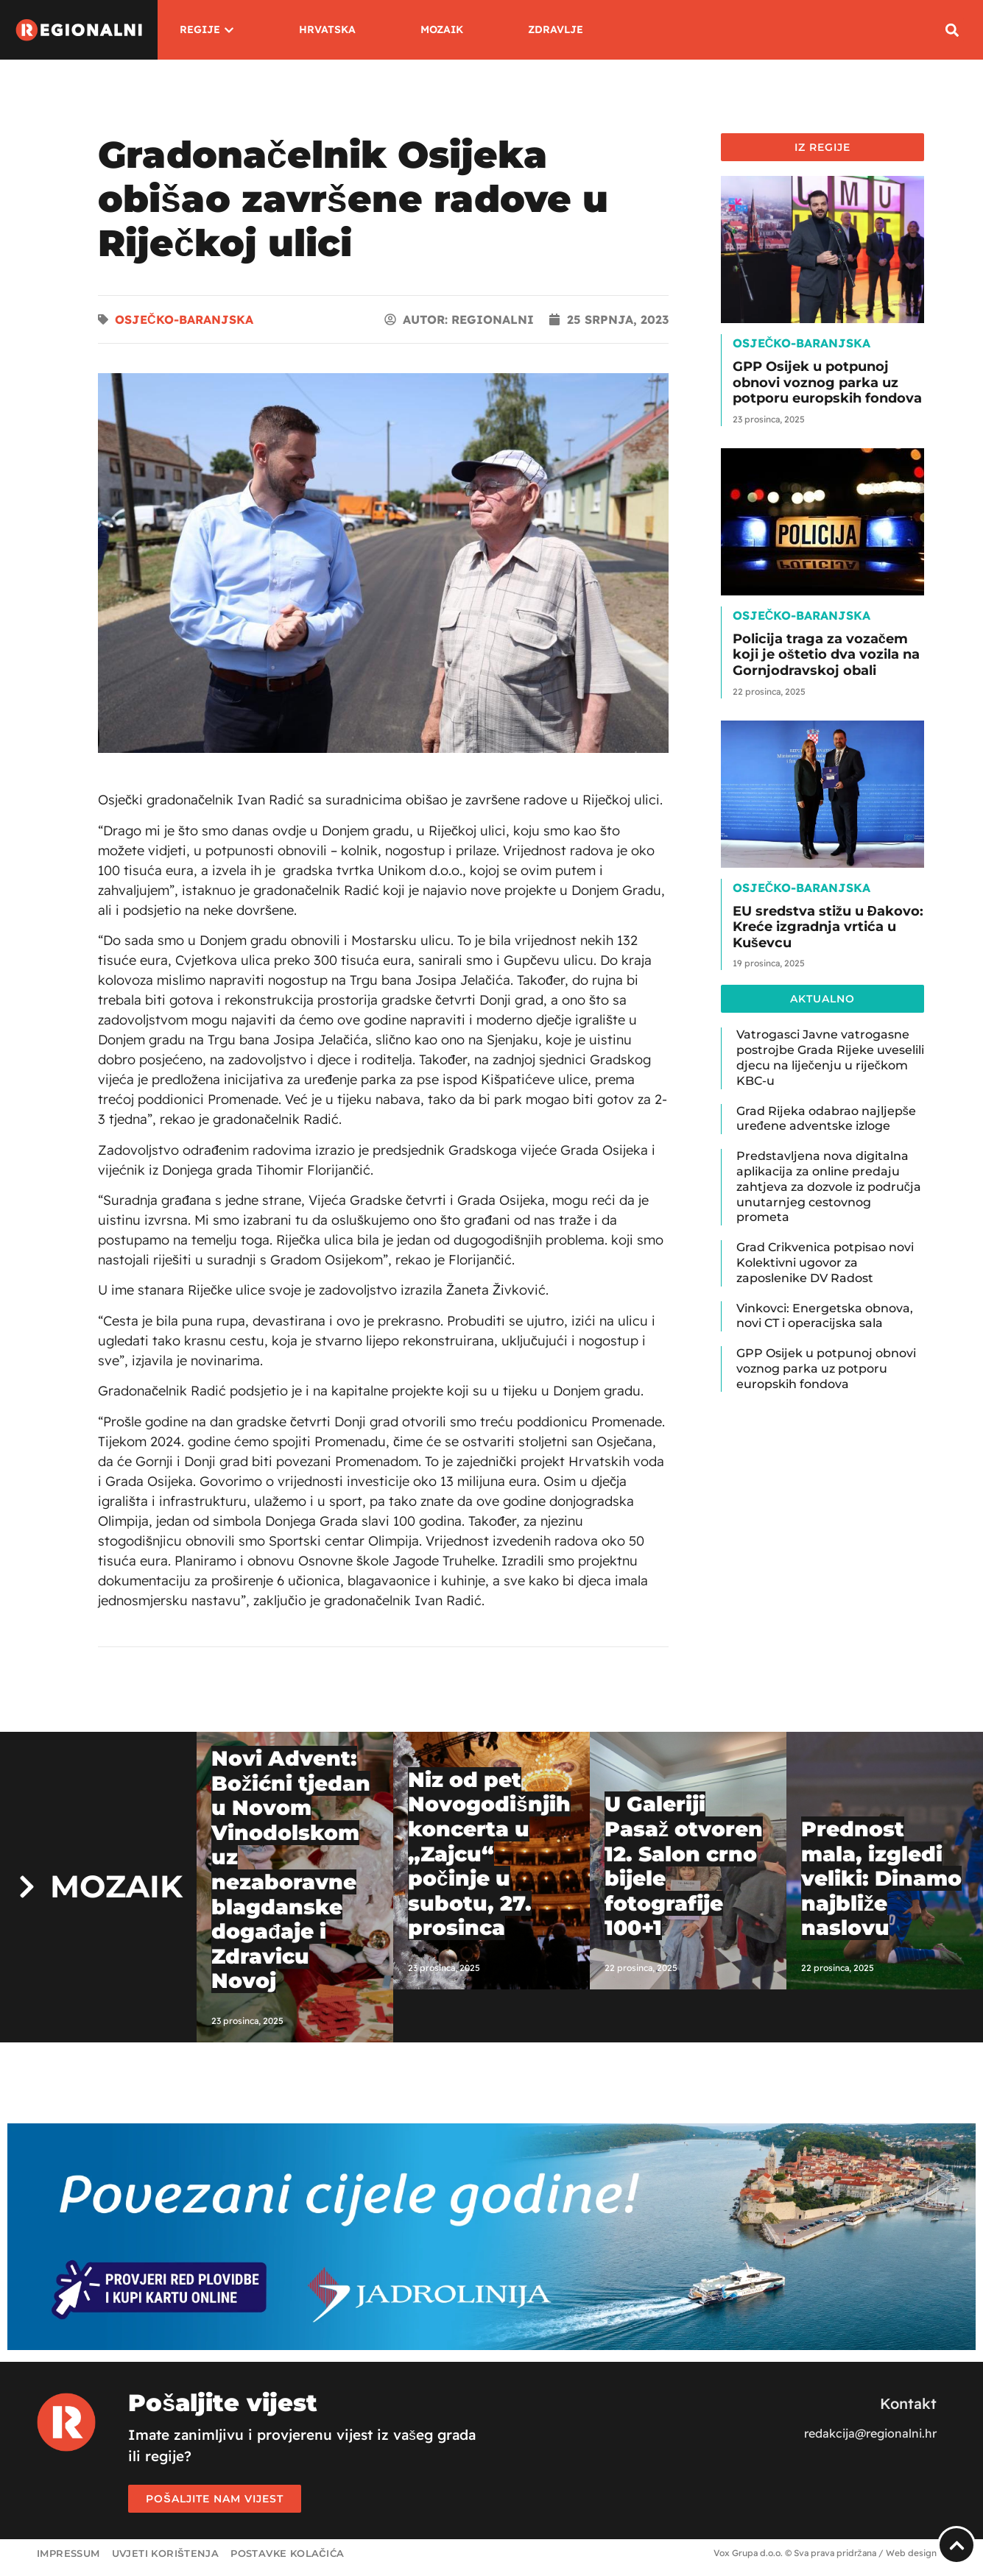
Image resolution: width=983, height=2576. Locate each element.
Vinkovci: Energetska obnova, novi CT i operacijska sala (824, 1316)
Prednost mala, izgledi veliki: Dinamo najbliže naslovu (881, 1878)
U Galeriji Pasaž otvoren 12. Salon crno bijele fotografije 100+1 (684, 1865)
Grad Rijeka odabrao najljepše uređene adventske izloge (826, 1118)
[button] (952, 30)
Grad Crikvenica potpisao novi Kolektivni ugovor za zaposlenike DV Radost (825, 1262)
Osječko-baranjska (184, 319)
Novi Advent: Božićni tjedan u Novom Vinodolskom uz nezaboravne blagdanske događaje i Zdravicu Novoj (290, 1869)
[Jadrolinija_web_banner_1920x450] (491, 2345)
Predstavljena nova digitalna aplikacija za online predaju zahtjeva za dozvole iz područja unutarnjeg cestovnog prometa (828, 1186)
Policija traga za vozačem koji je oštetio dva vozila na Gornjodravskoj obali (826, 655)
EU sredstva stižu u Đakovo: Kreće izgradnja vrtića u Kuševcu (828, 927)
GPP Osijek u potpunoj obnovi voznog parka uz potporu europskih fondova (827, 382)
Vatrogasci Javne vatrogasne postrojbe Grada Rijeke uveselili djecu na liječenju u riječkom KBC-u (830, 1057)
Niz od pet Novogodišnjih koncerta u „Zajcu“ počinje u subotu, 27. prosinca (489, 1854)
